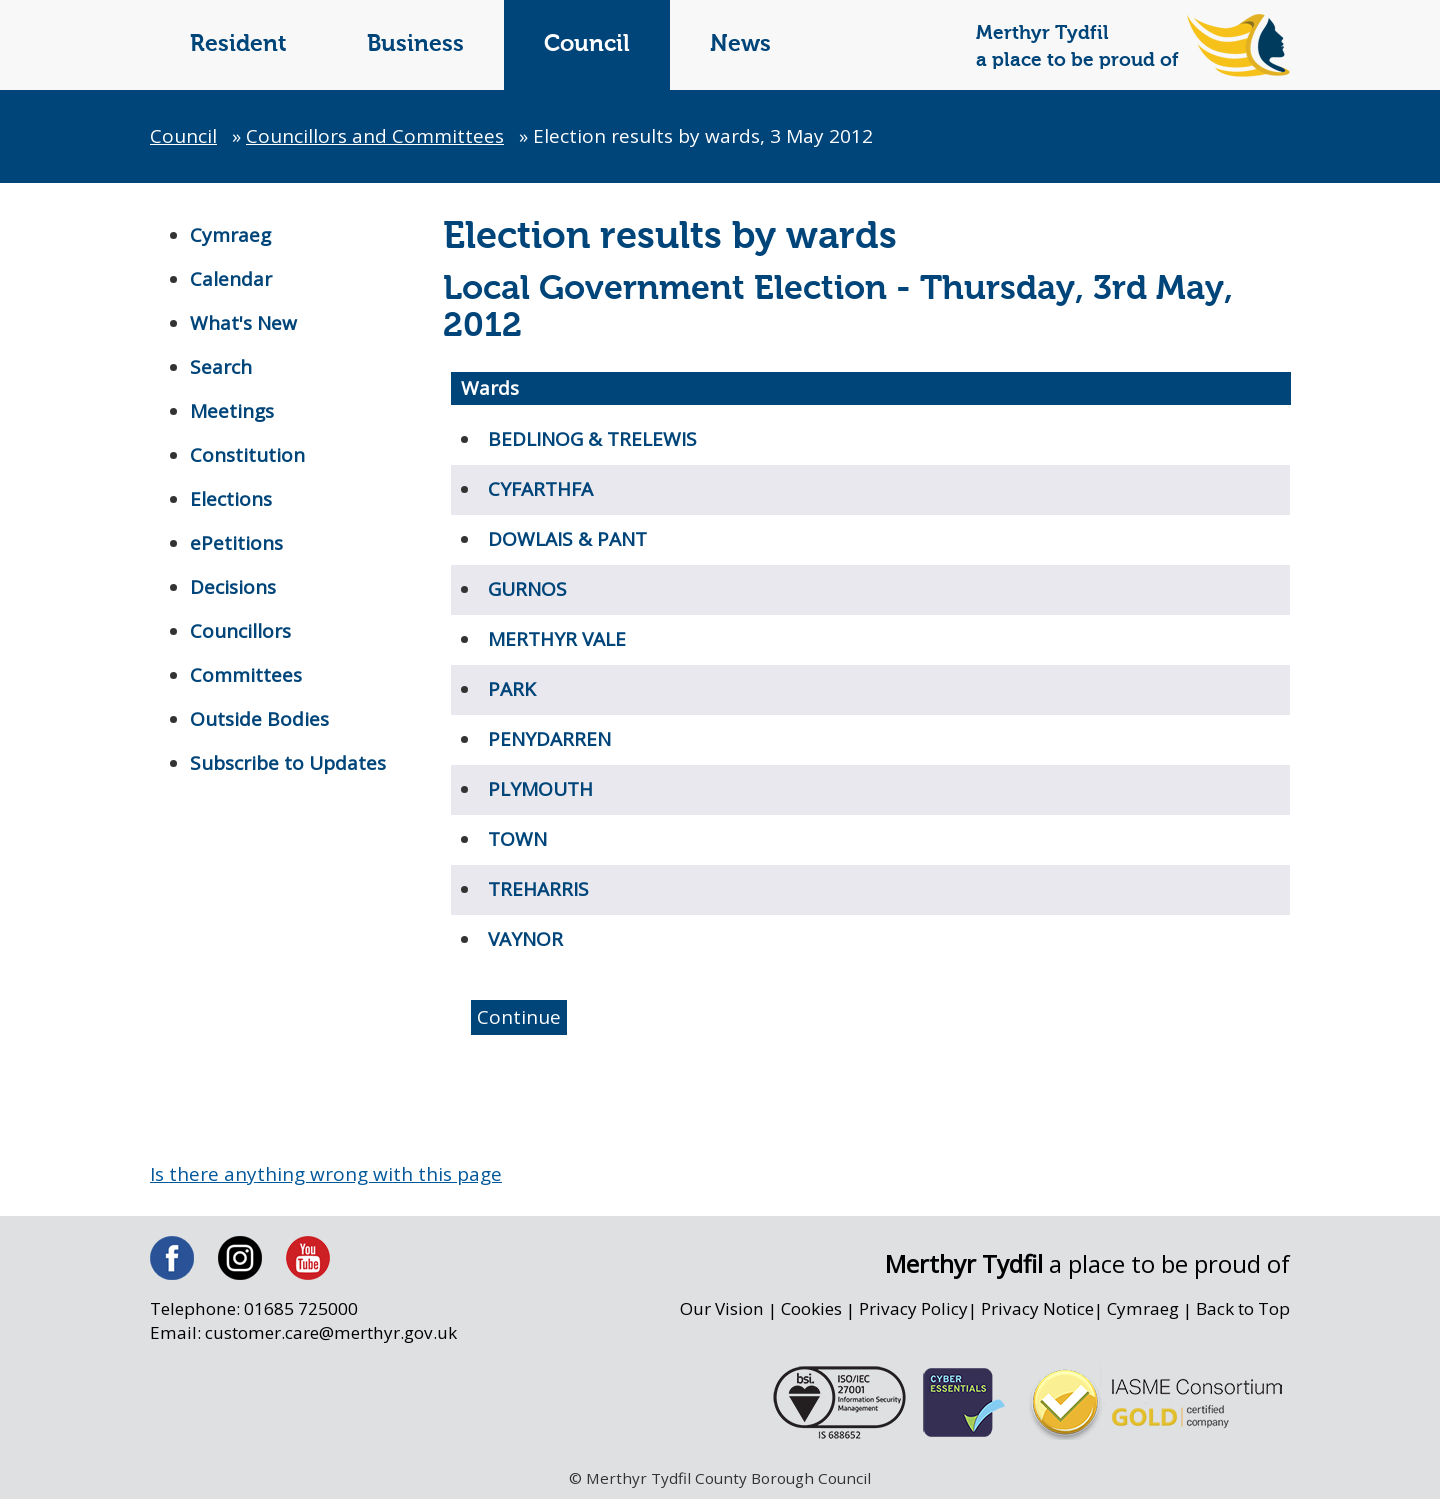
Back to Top (1243, 1309)
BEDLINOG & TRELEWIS (592, 439)
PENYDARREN (549, 739)
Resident (238, 44)
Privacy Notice (1036, 1309)
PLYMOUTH (540, 789)
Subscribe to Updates (288, 763)
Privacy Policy (912, 1309)
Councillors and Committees (375, 136)
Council (587, 44)
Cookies (810, 1309)
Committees (246, 675)
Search (221, 367)
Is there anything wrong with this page (326, 1174)
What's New (243, 323)
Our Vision (720, 1309)
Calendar (231, 279)
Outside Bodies (259, 719)
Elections (231, 499)
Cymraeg (230, 235)
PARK (512, 689)
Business (415, 44)
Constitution (247, 455)
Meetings (232, 411)
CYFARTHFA (540, 489)
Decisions (233, 587)
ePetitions (236, 543)
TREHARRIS (538, 889)
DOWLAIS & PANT (567, 539)
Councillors (240, 631)
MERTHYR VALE (557, 639)
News (740, 44)
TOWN (517, 839)
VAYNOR (525, 939)
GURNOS (527, 589)
